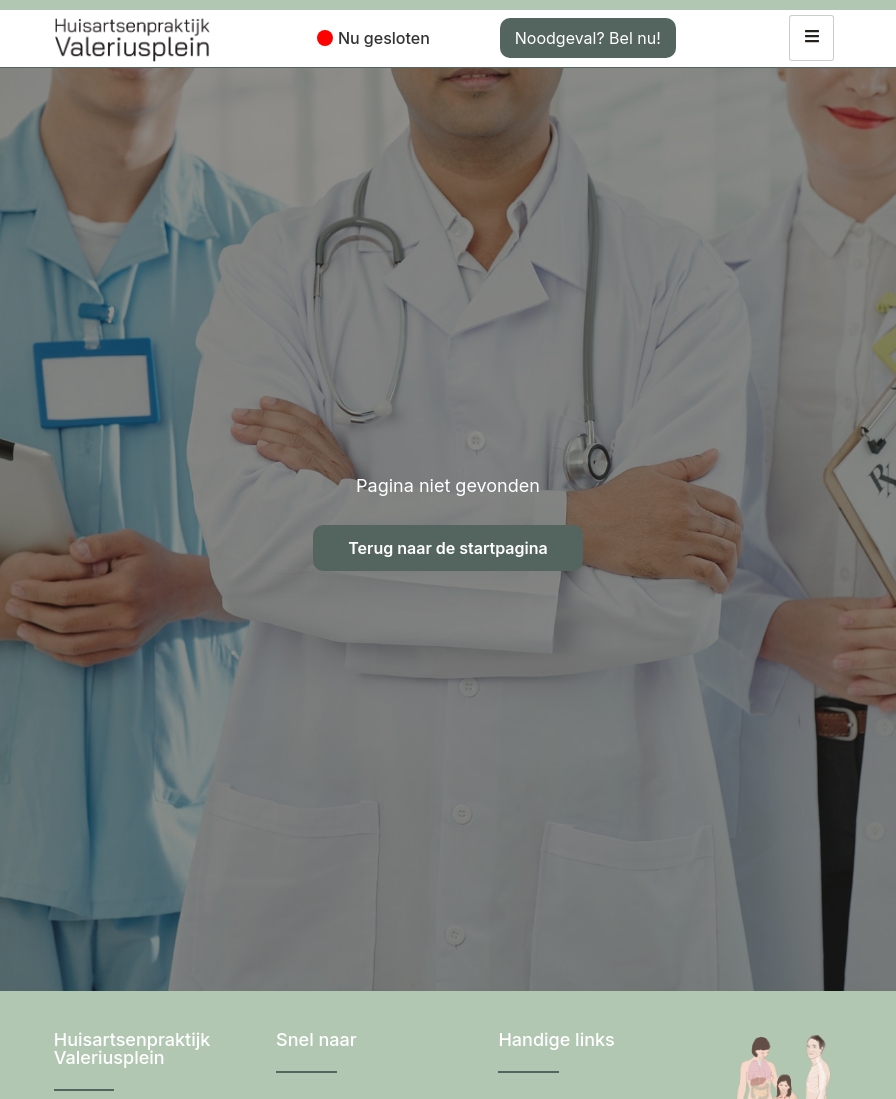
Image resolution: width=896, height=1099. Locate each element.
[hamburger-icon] (811, 38)
